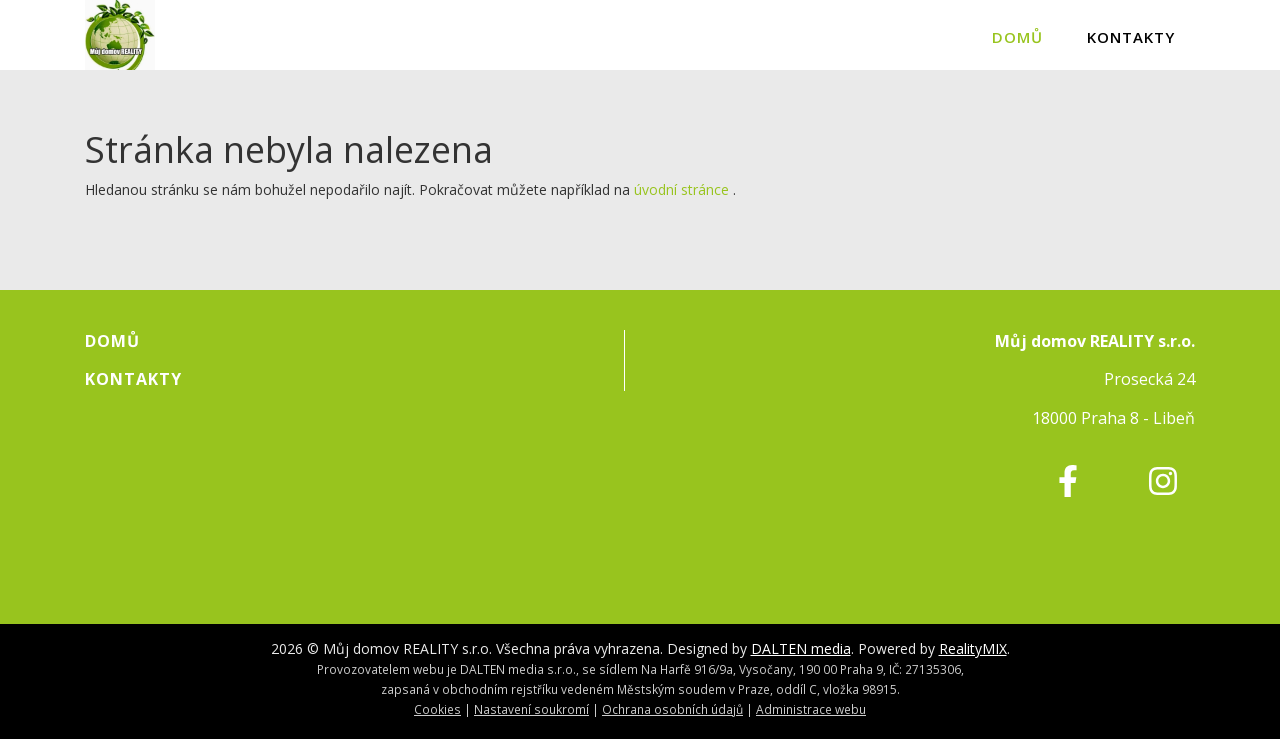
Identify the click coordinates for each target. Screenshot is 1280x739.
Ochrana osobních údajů (672, 709)
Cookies (437, 709)
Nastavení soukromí (531, 709)
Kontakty (1131, 37)
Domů (1017, 37)
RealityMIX (973, 648)
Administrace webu (811, 709)
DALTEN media (801, 648)
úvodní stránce (681, 189)
